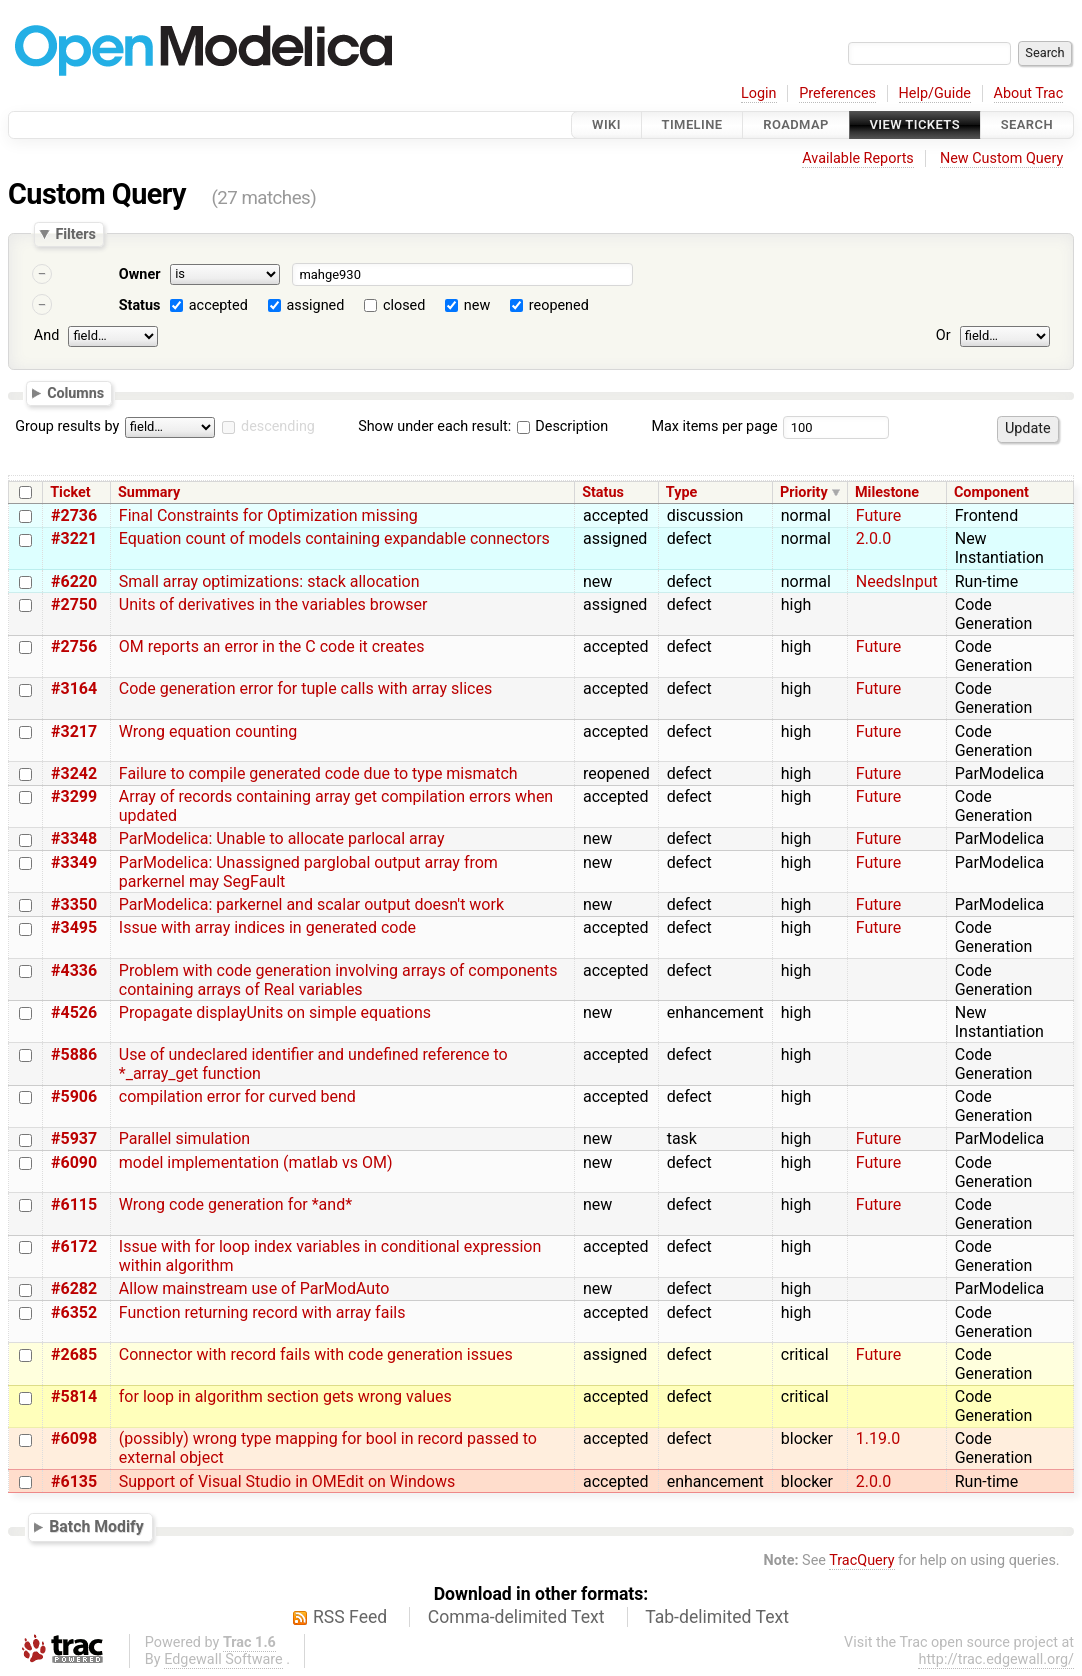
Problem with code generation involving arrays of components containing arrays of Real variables (338, 980)
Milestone (887, 492)
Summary (149, 492)
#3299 (74, 796)
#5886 (74, 1054)
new (477, 305)
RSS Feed (350, 1617)
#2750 (74, 604)
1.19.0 (878, 1438)
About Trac (1029, 93)
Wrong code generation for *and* (235, 1204)
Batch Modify (96, 1526)
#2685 (74, 1354)
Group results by (67, 426)
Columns (75, 392)
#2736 (74, 515)
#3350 (74, 904)
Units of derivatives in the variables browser (273, 604)
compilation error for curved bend (237, 1096)
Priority (804, 492)
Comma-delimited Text (516, 1617)
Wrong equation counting (208, 731)
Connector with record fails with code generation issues (316, 1354)
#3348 (74, 838)
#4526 (74, 1012)
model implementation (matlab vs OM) (256, 1162)
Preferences (837, 93)
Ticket (70, 492)
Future (878, 515)
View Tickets (915, 124)
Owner (140, 274)
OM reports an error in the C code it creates (272, 646)
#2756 (74, 646)
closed (404, 305)
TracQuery (861, 1560)
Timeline (692, 124)
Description (562, 426)
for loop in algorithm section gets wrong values (285, 1396)
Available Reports (858, 158)
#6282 (74, 1288)
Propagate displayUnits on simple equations (275, 1012)
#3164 (74, 688)
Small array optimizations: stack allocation (269, 581)
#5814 (74, 1396)
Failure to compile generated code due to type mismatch (318, 773)
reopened (559, 305)
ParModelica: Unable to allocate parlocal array (282, 838)
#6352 (74, 1312)
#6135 (74, 1481)
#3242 (74, 773)
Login (759, 93)
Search (1027, 124)
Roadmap (796, 124)
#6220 (74, 581)
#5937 (74, 1138)
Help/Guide (935, 93)
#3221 (74, 538)
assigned (315, 305)
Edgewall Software (223, 1659)
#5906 (74, 1096)
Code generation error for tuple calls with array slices (305, 688)
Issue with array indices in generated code (267, 927)
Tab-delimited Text (717, 1617)
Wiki (606, 124)
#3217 (74, 731)
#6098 (74, 1438)
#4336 (74, 970)
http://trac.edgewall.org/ (996, 1659)
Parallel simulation (184, 1138)
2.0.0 (873, 538)
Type (681, 492)
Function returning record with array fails (262, 1312)
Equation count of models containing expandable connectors (334, 538)
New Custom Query (1001, 158)
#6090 (74, 1162)
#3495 (74, 927)
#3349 (74, 862)
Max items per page (714, 426)
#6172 (74, 1246)
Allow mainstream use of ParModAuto (254, 1288)
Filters (75, 234)
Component (991, 492)
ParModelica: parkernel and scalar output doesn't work (311, 904)
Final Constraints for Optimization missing (268, 515)
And (46, 335)
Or (943, 335)
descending (278, 426)
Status (140, 305)
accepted (218, 305)
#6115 (74, 1204)
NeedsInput (897, 581)
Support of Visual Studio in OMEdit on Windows (287, 1481)
